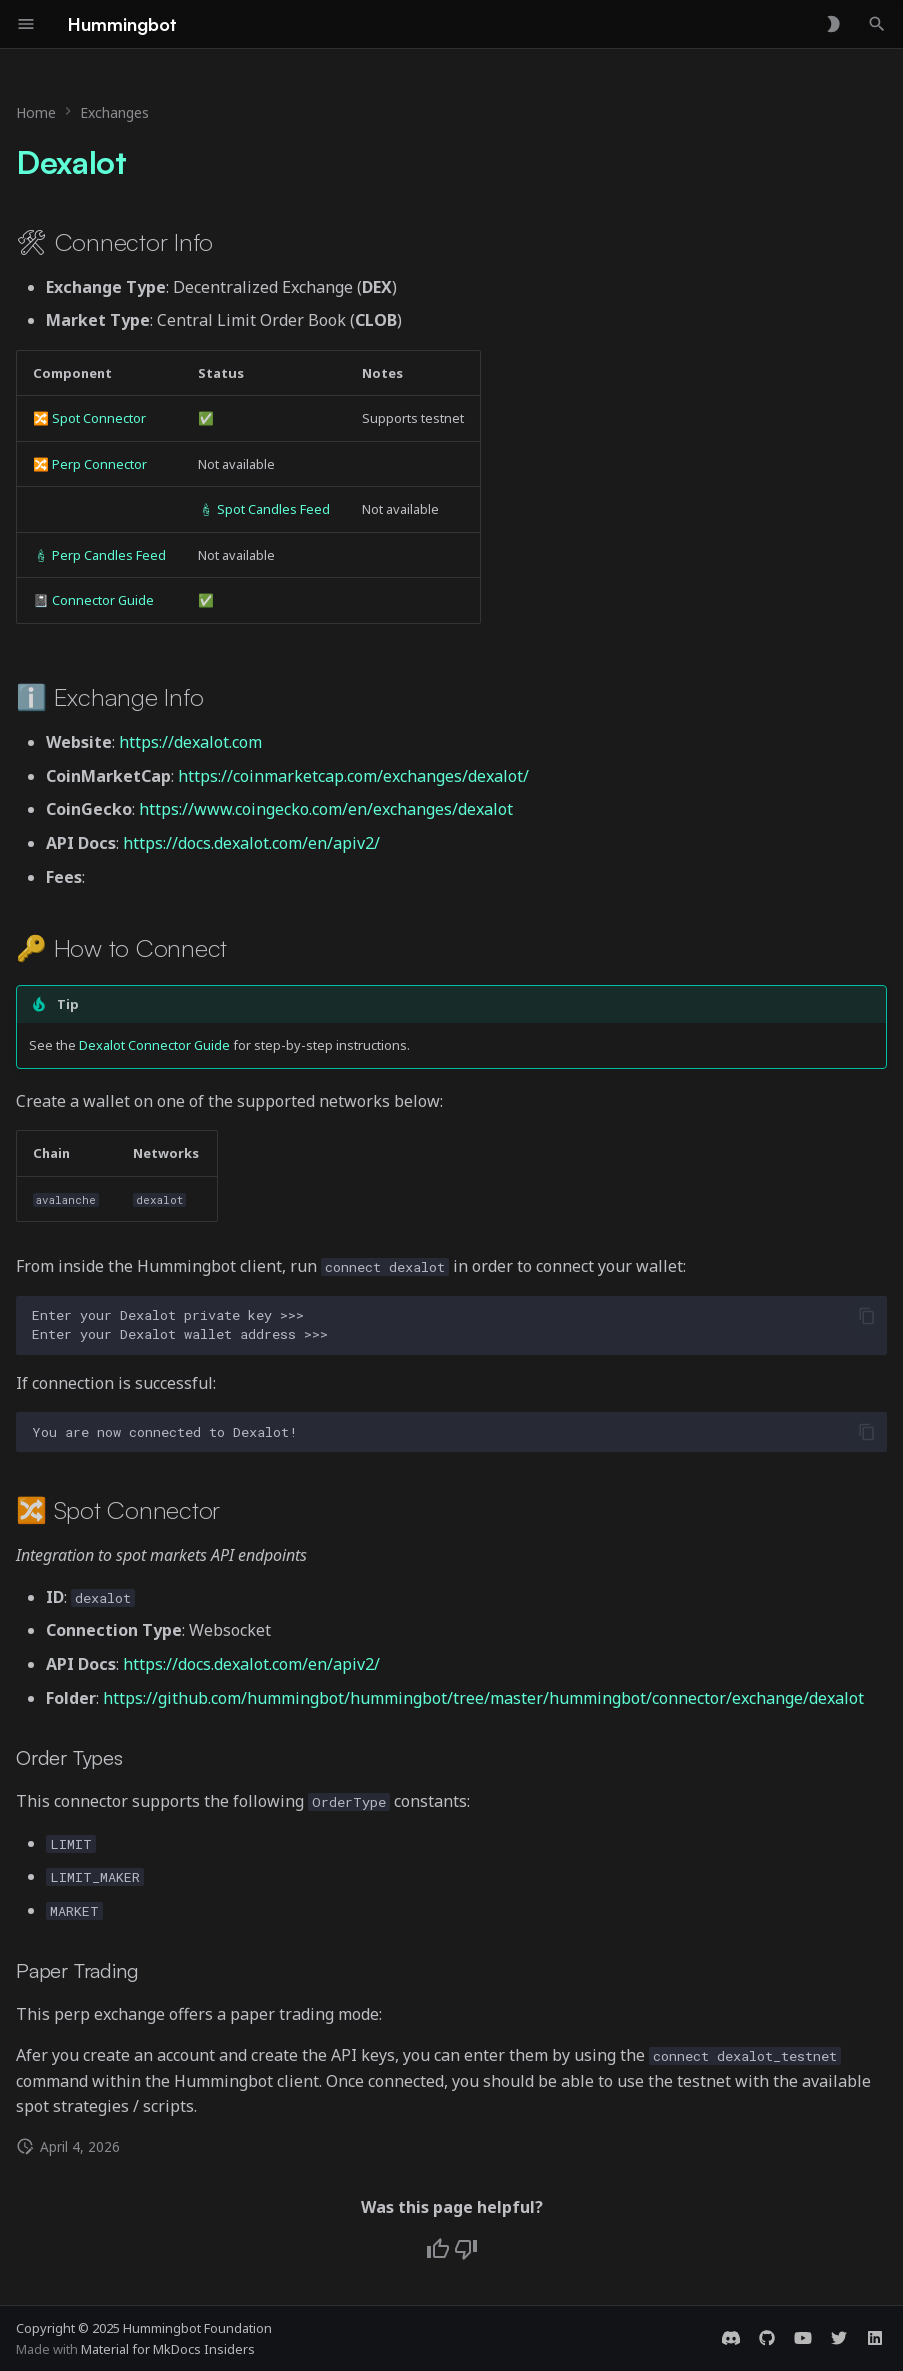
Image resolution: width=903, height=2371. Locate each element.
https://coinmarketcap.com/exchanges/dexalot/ (353, 776)
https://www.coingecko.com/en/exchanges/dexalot (326, 809)
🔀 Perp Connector (90, 464)
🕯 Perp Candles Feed (99, 555)
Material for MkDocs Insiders (168, 2349)
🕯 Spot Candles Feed (264, 509)
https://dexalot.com (190, 742)
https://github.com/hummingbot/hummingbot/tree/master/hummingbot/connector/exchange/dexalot (483, 1698)
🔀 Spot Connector (89, 418)
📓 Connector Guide (93, 600)
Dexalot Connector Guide (154, 1045)
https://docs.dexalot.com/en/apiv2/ (251, 843)
